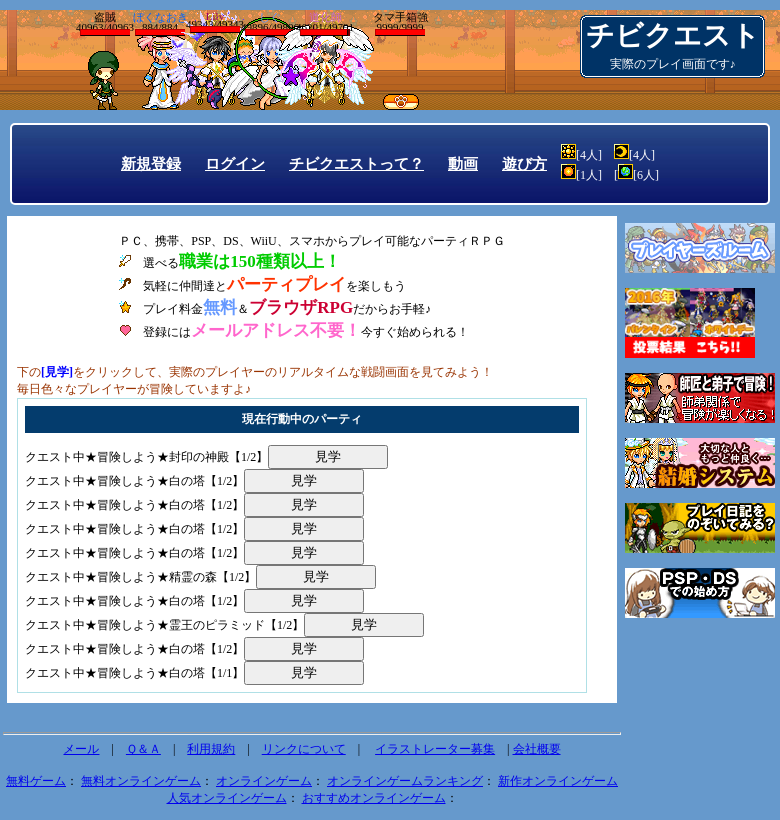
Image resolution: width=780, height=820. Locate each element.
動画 (463, 164)
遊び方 (524, 164)
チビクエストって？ (356, 164)
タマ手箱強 (400, 23)
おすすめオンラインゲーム (374, 798)
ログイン (235, 164)
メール (81, 749)
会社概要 (537, 749)
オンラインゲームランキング (405, 781)
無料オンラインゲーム (141, 781)
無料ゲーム (36, 781)
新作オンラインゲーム (558, 781)
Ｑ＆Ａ (143, 749)
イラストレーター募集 (435, 749)
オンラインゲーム (264, 781)
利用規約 (211, 749)
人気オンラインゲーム (227, 798)
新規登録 (151, 164)
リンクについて (304, 749)
